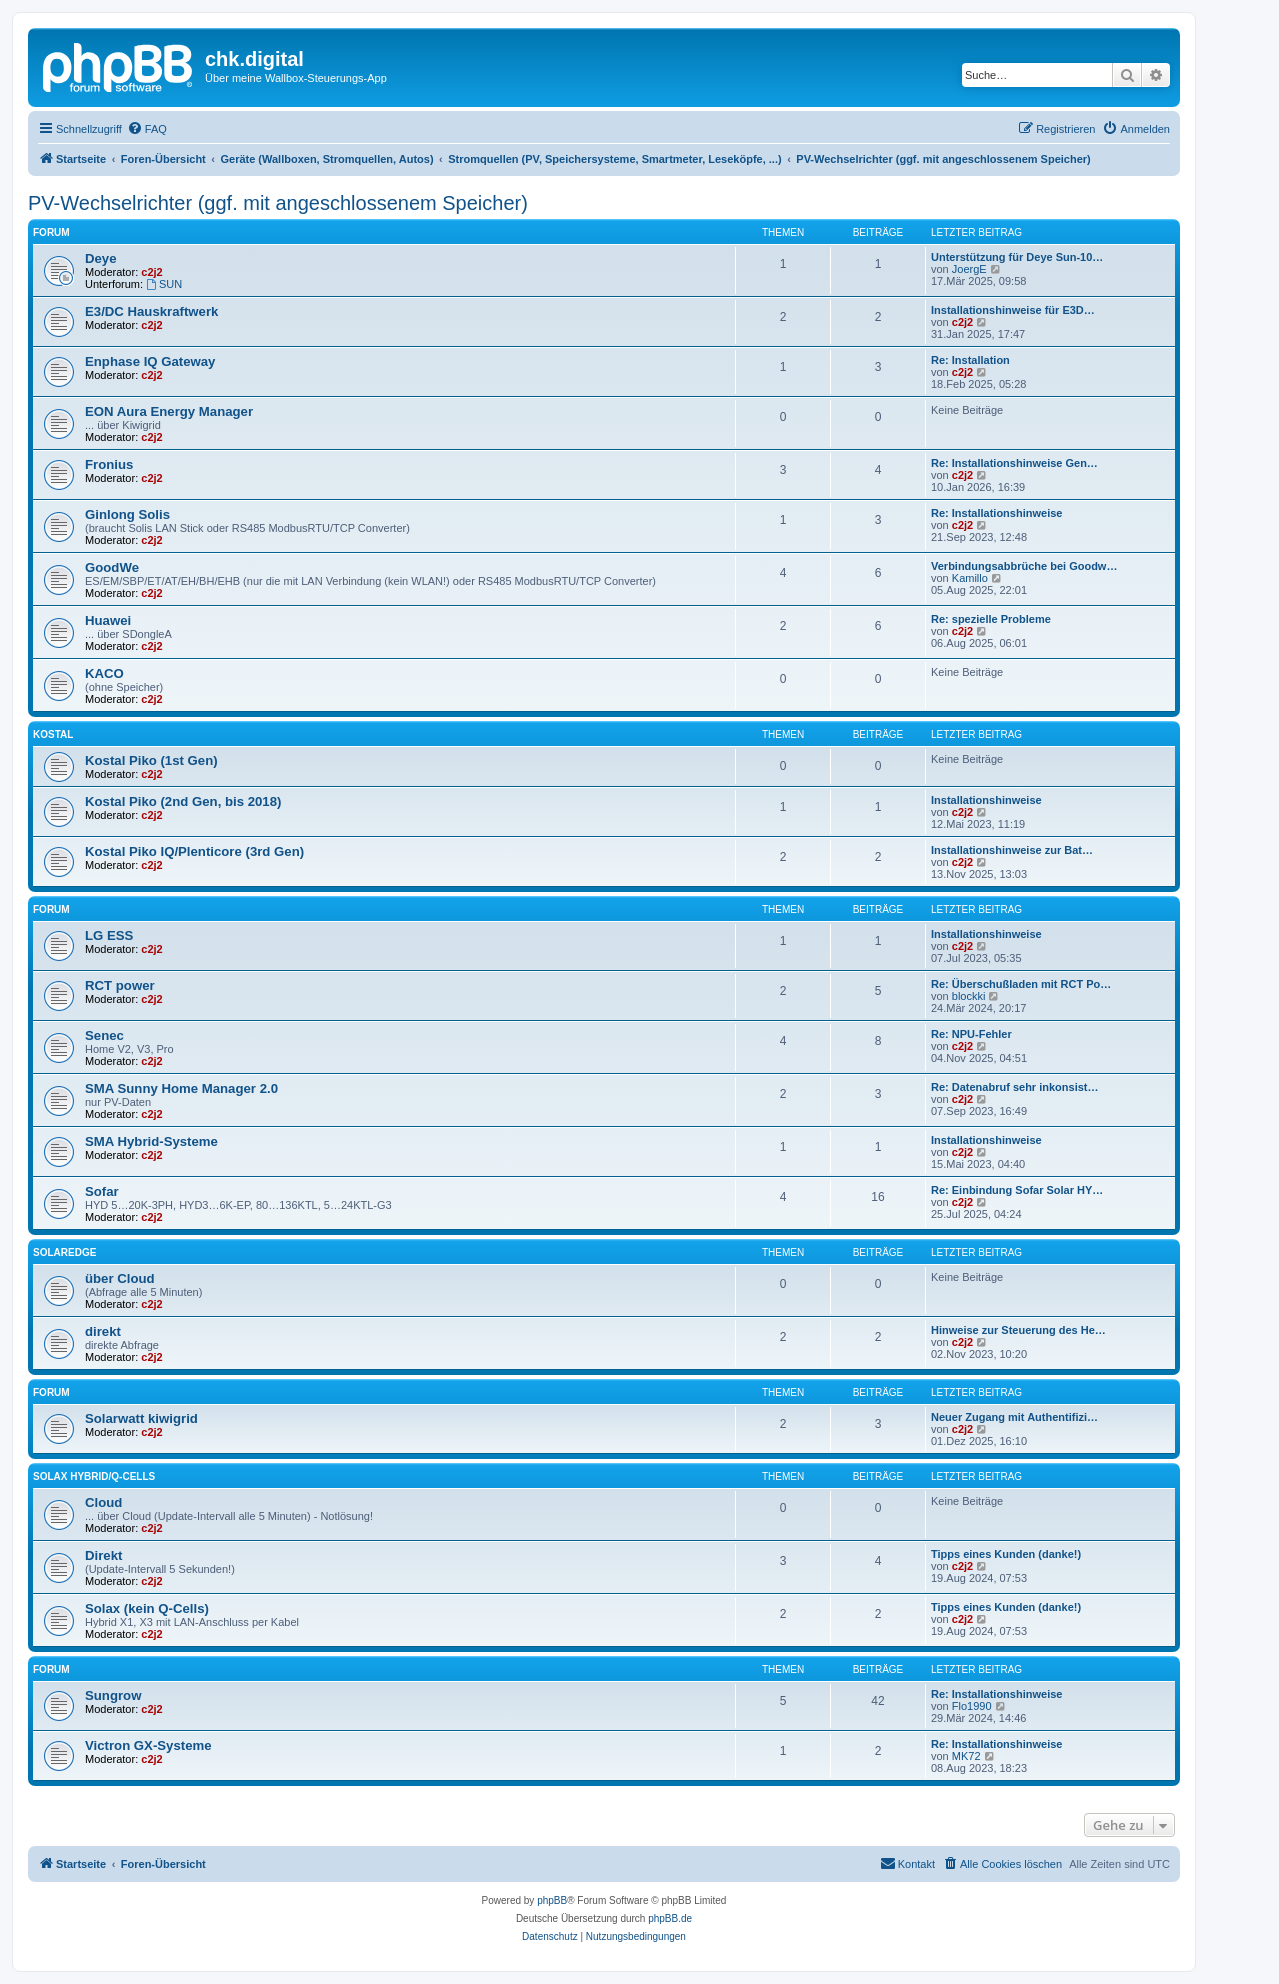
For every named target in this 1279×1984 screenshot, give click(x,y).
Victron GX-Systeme (148, 1745)
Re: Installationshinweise (996, 513)
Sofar (102, 1191)
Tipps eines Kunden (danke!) (1006, 1554)
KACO (104, 673)
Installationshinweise (986, 800)
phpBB (552, 1900)
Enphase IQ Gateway (150, 361)
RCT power (120, 985)
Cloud (103, 1502)
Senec (104, 1035)
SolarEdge (64, 1252)
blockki (969, 996)
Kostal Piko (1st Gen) (151, 760)
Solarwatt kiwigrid (141, 1418)
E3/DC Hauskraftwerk (151, 311)
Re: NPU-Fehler (971, 1034)
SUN (164, 284)
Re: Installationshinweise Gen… (1014, 463)
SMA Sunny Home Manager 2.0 (181, 1088)
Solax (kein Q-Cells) (147, 1608)
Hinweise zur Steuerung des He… (1018, 1330)
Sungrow (113, 1695)
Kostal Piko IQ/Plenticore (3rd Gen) (194, 851)
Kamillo (970, 578)
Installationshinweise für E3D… (1013, 310)
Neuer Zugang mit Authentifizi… (1014, 1417)
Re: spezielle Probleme (991, 619)
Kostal (53, 734)
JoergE (969, 269)
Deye (101, 258)
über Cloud (120, 1278)
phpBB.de (670, 1918)
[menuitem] (147, 129)
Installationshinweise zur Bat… (1012, 850)
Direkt (103, 1555)
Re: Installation (970, 360)
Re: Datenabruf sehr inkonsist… (1014, 1087)
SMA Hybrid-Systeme (151, 1141)
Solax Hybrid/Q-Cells (94, 1476)
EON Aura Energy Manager (169, 411)
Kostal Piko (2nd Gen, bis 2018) (183, 801)
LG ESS (109, 935)
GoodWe (112, 567)
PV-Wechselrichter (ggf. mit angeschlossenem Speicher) (278, 203)
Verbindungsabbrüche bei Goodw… (1024, 566)
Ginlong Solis (127, 514)
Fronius (109, 464)
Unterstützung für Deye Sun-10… (1017, 257)
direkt (103, 1331)
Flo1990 (972, 1706)
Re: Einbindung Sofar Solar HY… (1017, 1190)
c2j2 (151, 272)
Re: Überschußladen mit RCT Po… (1021, 984)
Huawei (108, 620)
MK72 (966, 1756)
